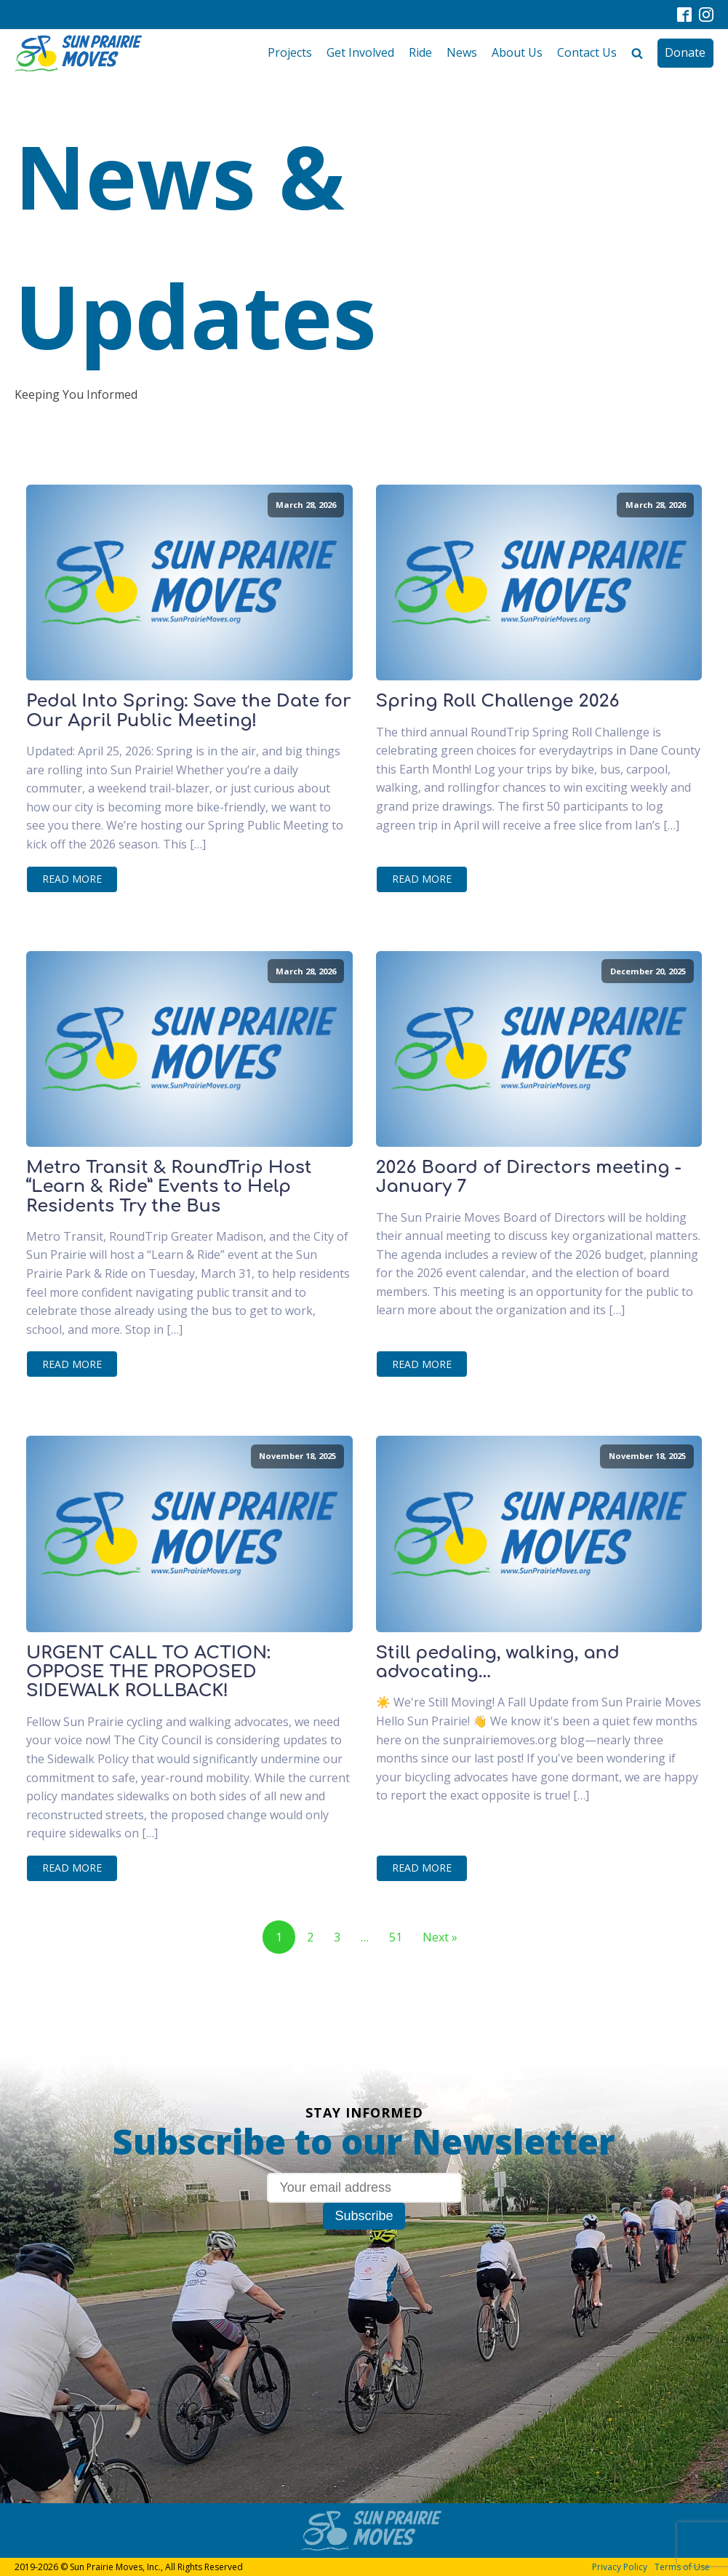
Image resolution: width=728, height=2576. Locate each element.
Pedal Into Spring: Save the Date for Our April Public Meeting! (188, 711)
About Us (517, 52)
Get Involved (360, 52)
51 (395, 1937)
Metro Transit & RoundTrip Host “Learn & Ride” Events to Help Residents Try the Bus (169, 1187)
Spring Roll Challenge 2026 (498, 701)
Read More (72, 879)
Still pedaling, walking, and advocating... (498, 1663)
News (462, 52)
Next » (440, 1937)
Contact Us (587, 52)
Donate (685, 52)
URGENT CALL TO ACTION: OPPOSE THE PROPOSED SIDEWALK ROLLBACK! (148, 1672)
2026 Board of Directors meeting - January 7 (528, 1177)
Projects (290, 52)
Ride (420, 52)
